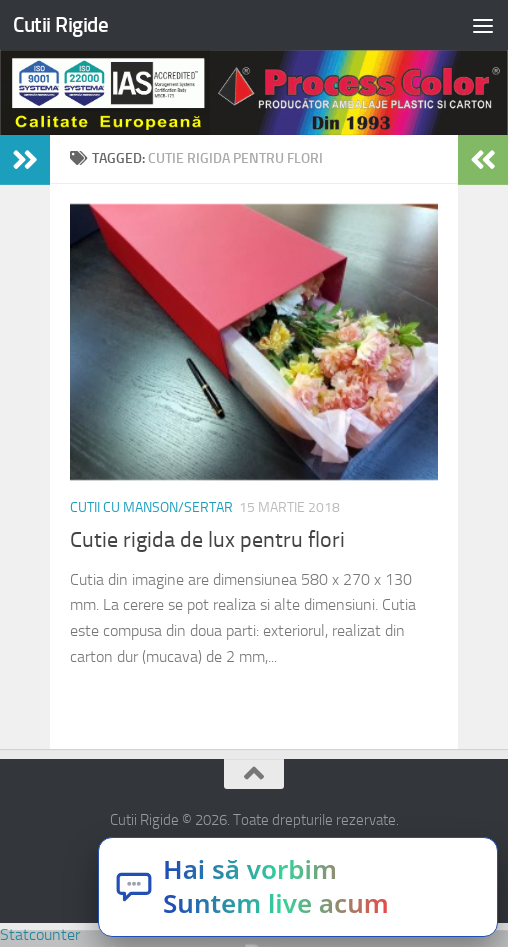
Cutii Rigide (60, 24)
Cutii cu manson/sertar (151, 507)
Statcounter (40, 934)
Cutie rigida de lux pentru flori (207, 540)
